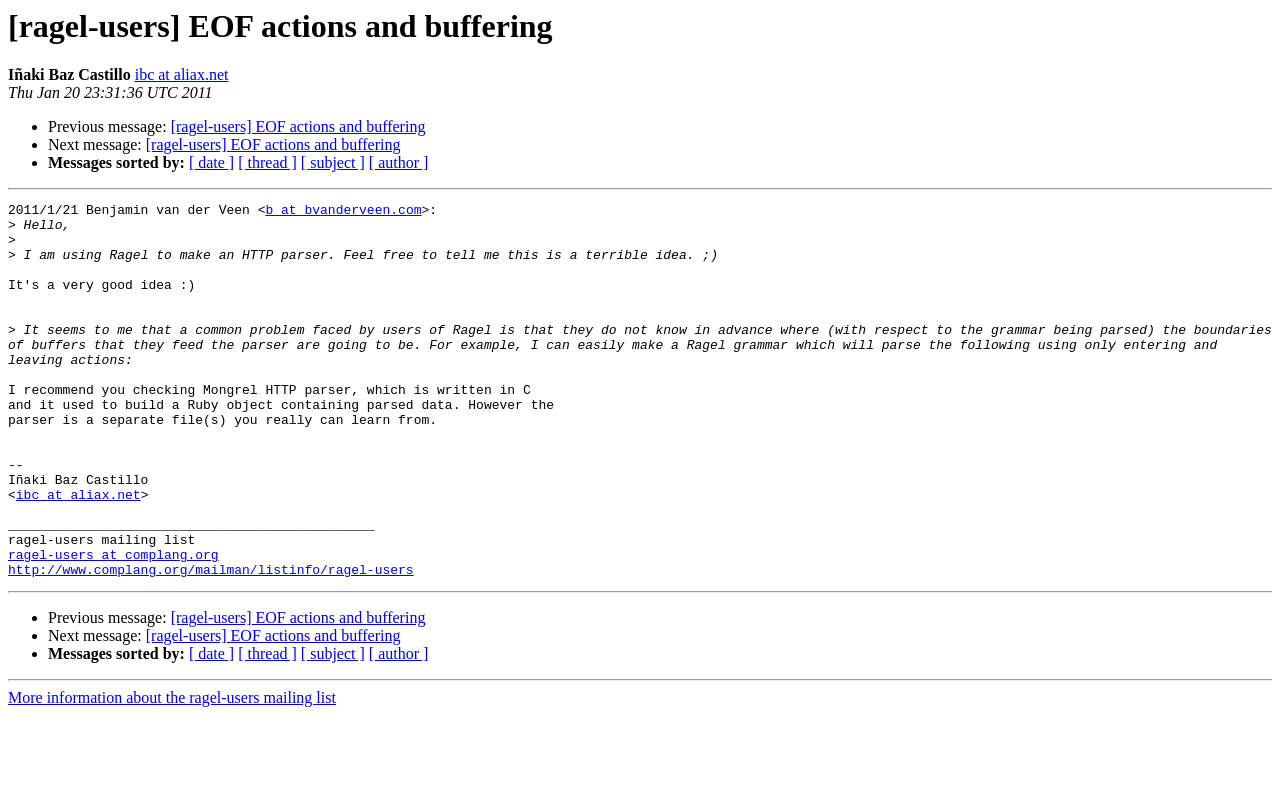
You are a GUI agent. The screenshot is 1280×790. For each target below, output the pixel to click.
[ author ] (399, 162)
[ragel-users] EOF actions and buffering (298, 126)
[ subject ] (333, 162)
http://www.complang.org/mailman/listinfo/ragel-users (211, 644)
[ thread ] (267, 162)
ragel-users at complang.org (113, 626)
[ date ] (211, 162)
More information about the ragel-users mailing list (172, 772)
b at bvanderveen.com (343, 212)
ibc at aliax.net (182, 74)
